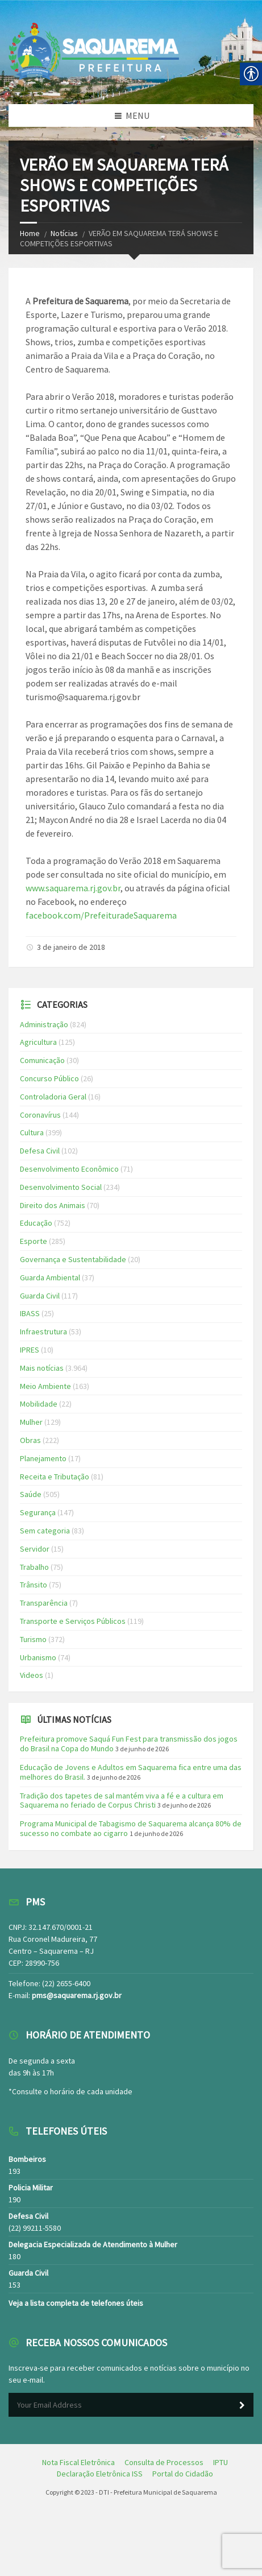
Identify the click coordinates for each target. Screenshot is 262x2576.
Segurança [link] (38, 1512)
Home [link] (30, 233)
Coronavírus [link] (40, 1115)
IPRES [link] (29, 1350)
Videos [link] (31, 1675)
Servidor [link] (34, 1549)
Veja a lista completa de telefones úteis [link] (76, 2303)
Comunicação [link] (42, 1060)
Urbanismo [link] (38, 1657)
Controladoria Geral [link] (53, 1096)
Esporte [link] (33, 1241)
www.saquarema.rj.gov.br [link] (73, 888)
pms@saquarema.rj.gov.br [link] (77, 1995)
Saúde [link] (30, 1494)
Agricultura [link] (38, 1042)
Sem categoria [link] (45, 1530)
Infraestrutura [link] (43, 1331)
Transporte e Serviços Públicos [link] (73, 1621)
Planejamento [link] (43, 1458)
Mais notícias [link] (42, 1368)
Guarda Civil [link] (40, 1296)
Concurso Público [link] (49, 1078)
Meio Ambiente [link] (45, 1386)
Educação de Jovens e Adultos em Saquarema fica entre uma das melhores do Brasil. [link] (131, 1772)
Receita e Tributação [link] (54, 1476)
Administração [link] (44, 1024)
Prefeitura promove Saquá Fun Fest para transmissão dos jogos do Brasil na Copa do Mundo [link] (129, 1744)
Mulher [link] (31, 1422)
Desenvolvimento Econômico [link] (69, 1169)
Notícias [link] (64, 233)
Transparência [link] (44, 1603)
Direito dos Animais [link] (52, 1205)
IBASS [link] (30, 1313)
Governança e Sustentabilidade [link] (73, 1259)
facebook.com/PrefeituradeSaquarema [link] (101, 915)
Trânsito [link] (33, 1584)
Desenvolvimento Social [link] (61, 1187)
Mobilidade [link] (38, 1404)
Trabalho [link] (34, 1567)
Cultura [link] (32, 1132)
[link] (78, 2462)
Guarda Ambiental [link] (50, 1277)
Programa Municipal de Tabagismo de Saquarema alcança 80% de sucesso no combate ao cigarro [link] (131, 1828)
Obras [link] (30, 1440)
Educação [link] (36, 1223)
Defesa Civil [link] (40, 1151)
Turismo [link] (33, 1639)
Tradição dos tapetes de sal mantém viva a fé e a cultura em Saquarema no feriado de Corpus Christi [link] (121, 1800)
